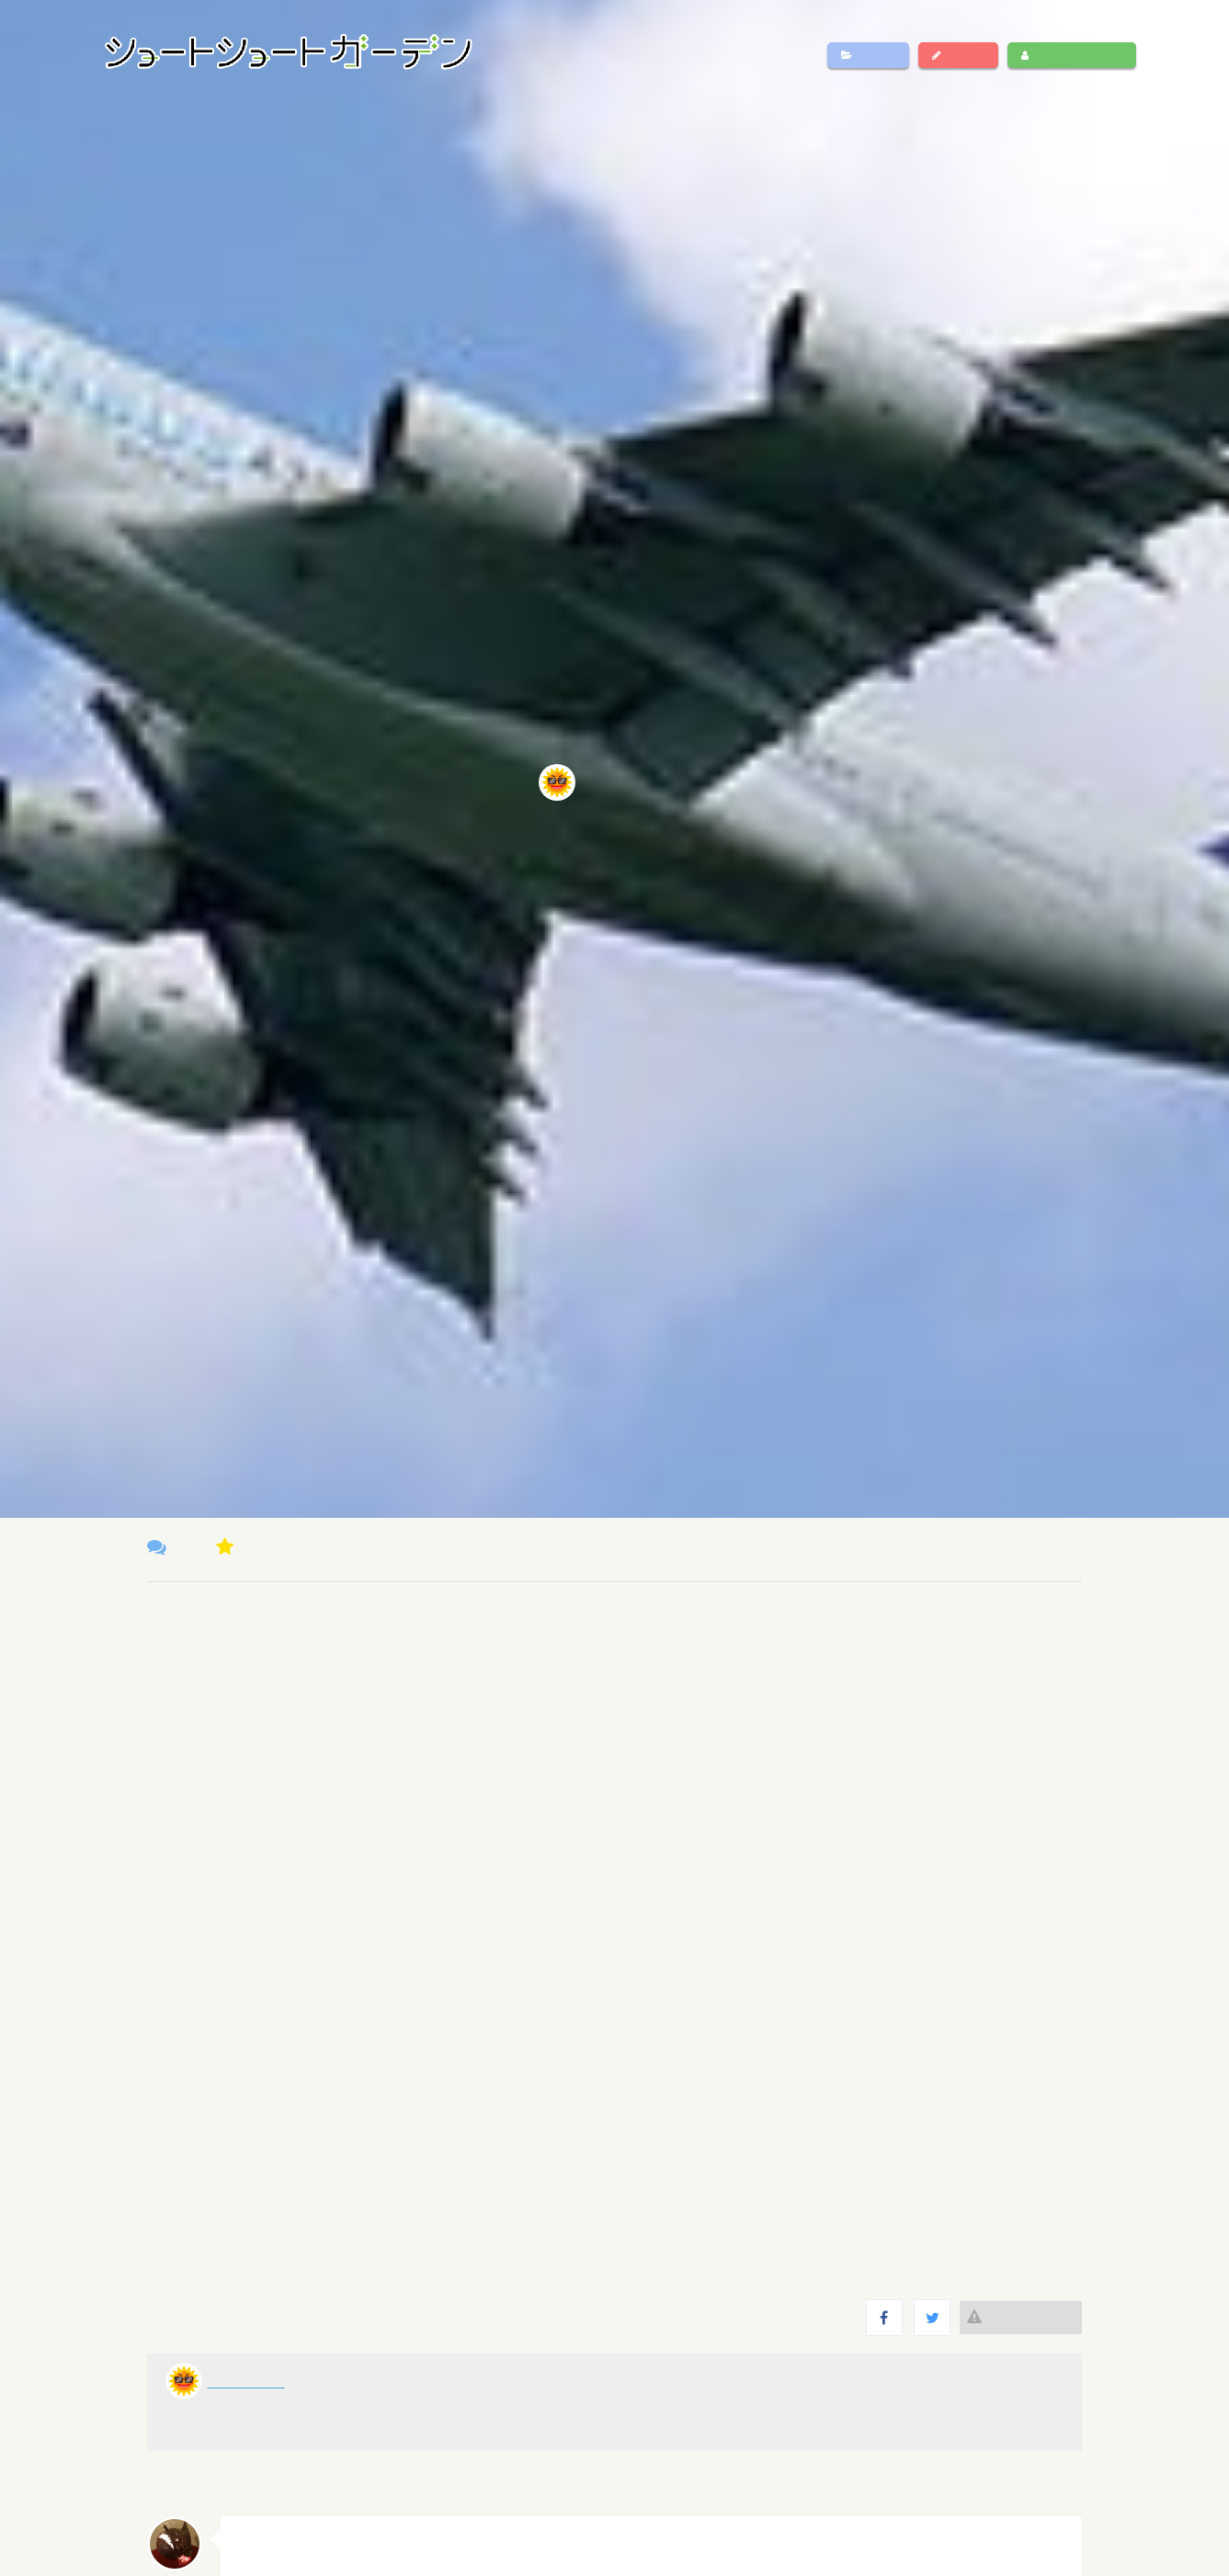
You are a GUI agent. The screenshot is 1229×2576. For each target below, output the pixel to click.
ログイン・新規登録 (1071, 55)
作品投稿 (958, 55)
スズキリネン (277, 2535)
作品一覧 (868, 55)
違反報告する (1020, 2317)
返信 (1052, 2539)
